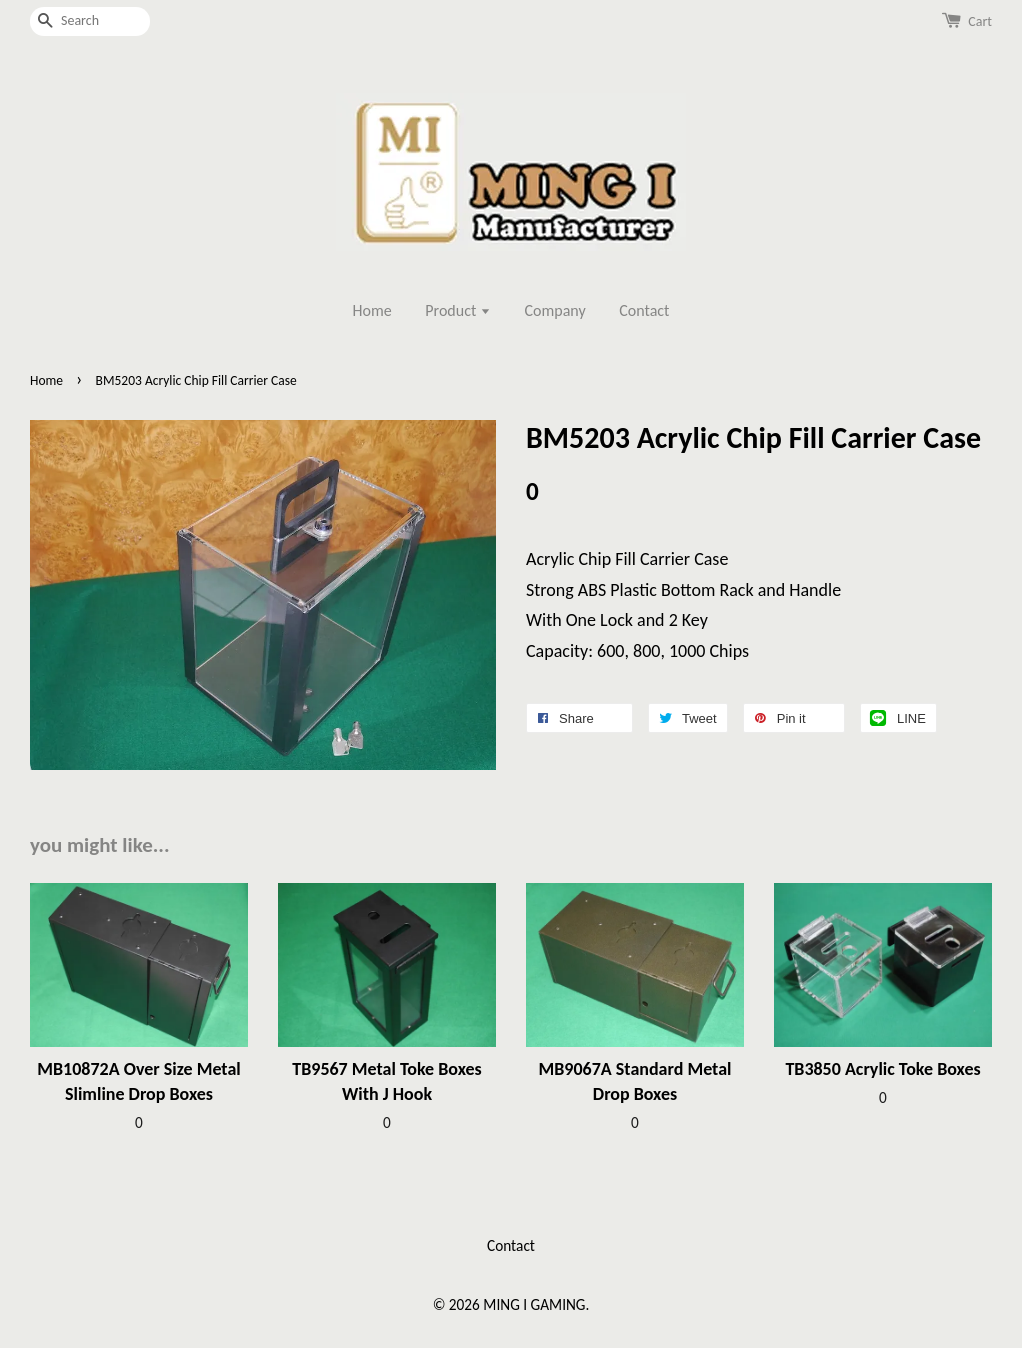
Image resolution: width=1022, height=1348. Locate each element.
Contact (644, 310)
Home (372, 310)
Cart (980, 21)
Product (458, 310)
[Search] (90, 21)
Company (555, 310)
